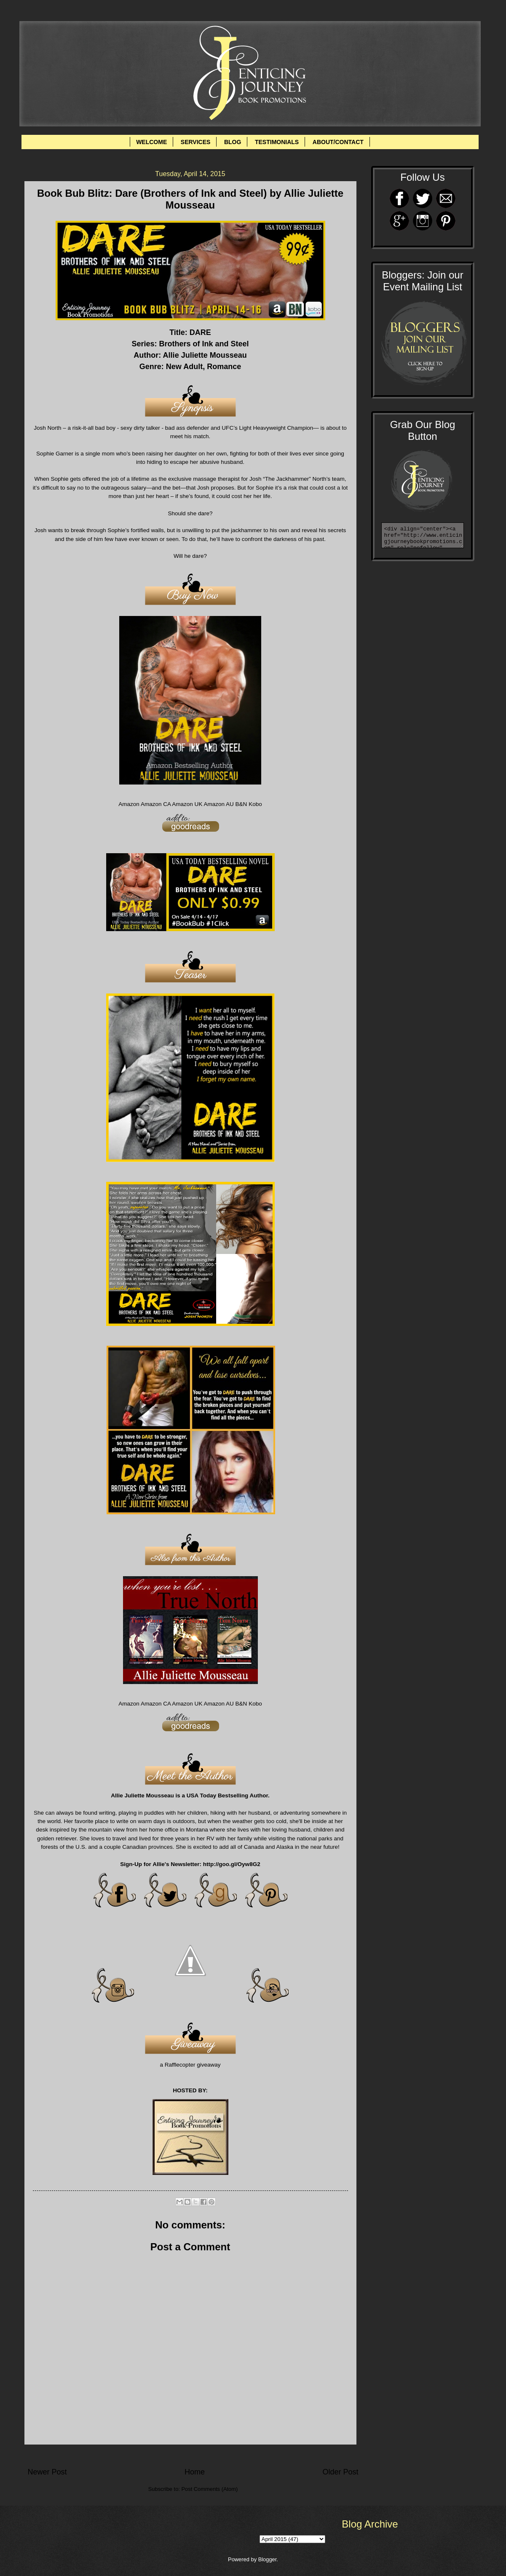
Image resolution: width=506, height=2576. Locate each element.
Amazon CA (156, 804)
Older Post (340, 2472)
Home (195, 2472)
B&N (241, 804)
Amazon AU (218, 804)
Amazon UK (187, 804)
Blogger (267, 2559)
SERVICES (196, 142)
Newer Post (47, 2472)
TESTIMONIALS (277, 142)
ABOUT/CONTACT (338, 142)
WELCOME (151, 142)
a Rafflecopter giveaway (190, 2065)
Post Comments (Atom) (209, 2489)
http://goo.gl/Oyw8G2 (231, 1864)
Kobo (255, 804)
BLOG (232, 142)
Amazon (128, 804)
